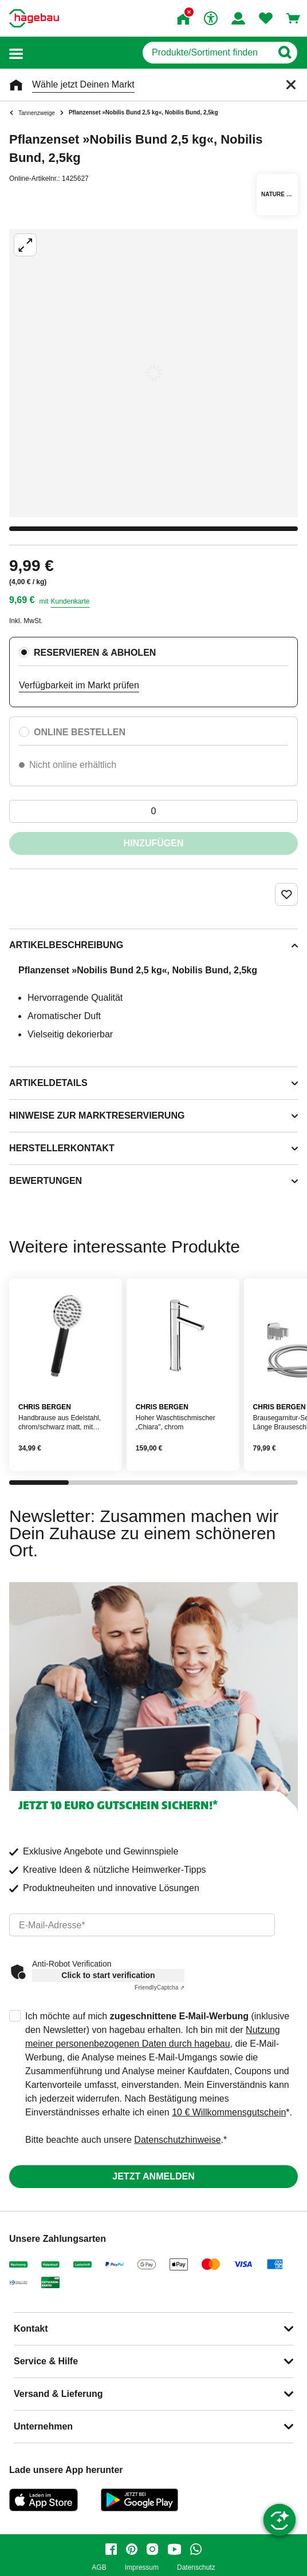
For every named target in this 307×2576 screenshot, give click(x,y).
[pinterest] (131, 2549)
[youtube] (174, 2549)
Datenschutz (196, 2567)
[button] (16, 53)
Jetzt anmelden (153, 2176)
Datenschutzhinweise (177, 2140)
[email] (142, 1925)
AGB (99, 2567)
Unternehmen (43, 2426)
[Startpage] (34, 18)
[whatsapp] (196, 2549)
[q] (207, 53)
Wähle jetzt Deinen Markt (83, 84)
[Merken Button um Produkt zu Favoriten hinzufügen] (286, 894)
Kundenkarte (69, 601)
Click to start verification (108, 1975)
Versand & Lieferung (58, 2394)
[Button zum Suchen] (284, 53)
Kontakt (31, 2328)
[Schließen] (291, 85)
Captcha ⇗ (159, 1987)
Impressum (142, 2567)
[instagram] (152, 2549)
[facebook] (111, 2549)
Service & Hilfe (46, 2361)
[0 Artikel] (153, 811)
